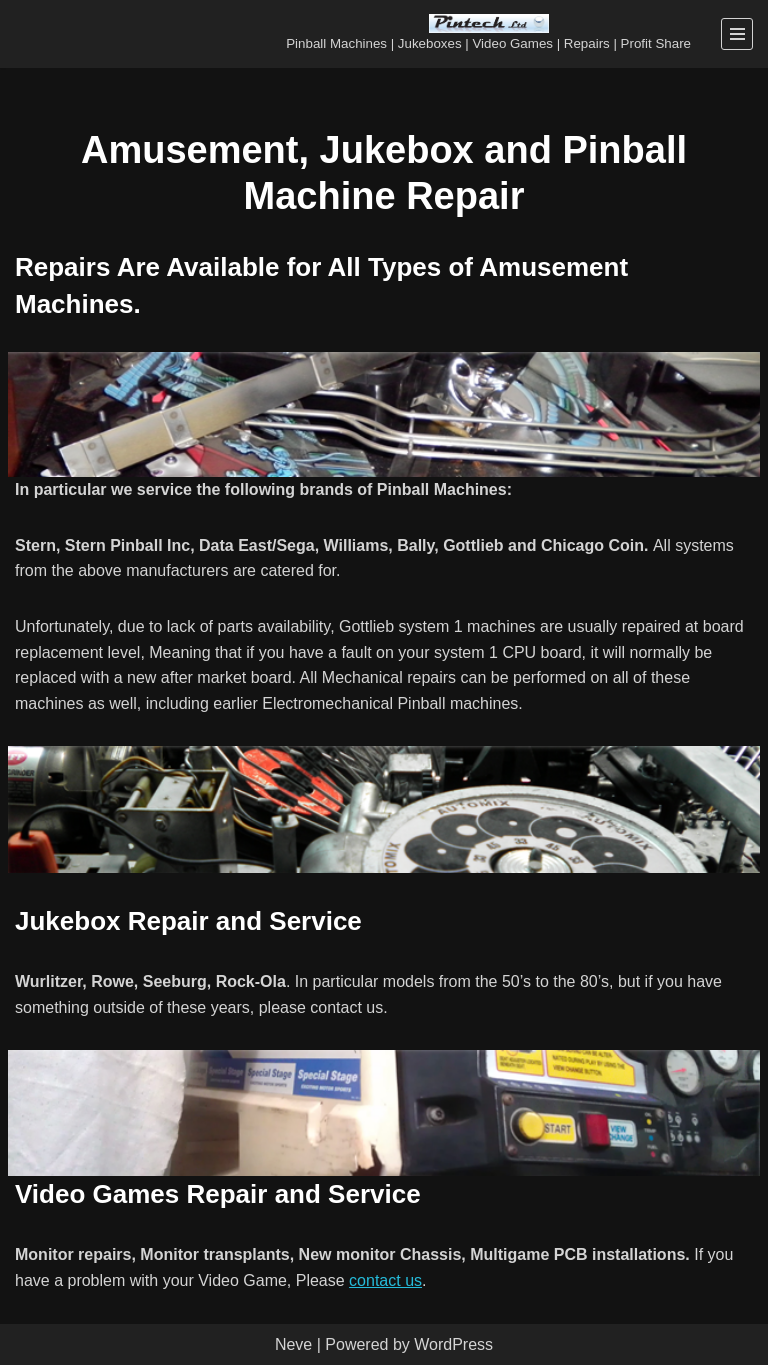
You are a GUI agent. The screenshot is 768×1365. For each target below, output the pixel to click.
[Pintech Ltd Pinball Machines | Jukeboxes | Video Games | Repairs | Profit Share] (488, 34)
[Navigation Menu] (737, 34)
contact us (385, 1280)
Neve (293, 1344)
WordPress (453, 1344)
